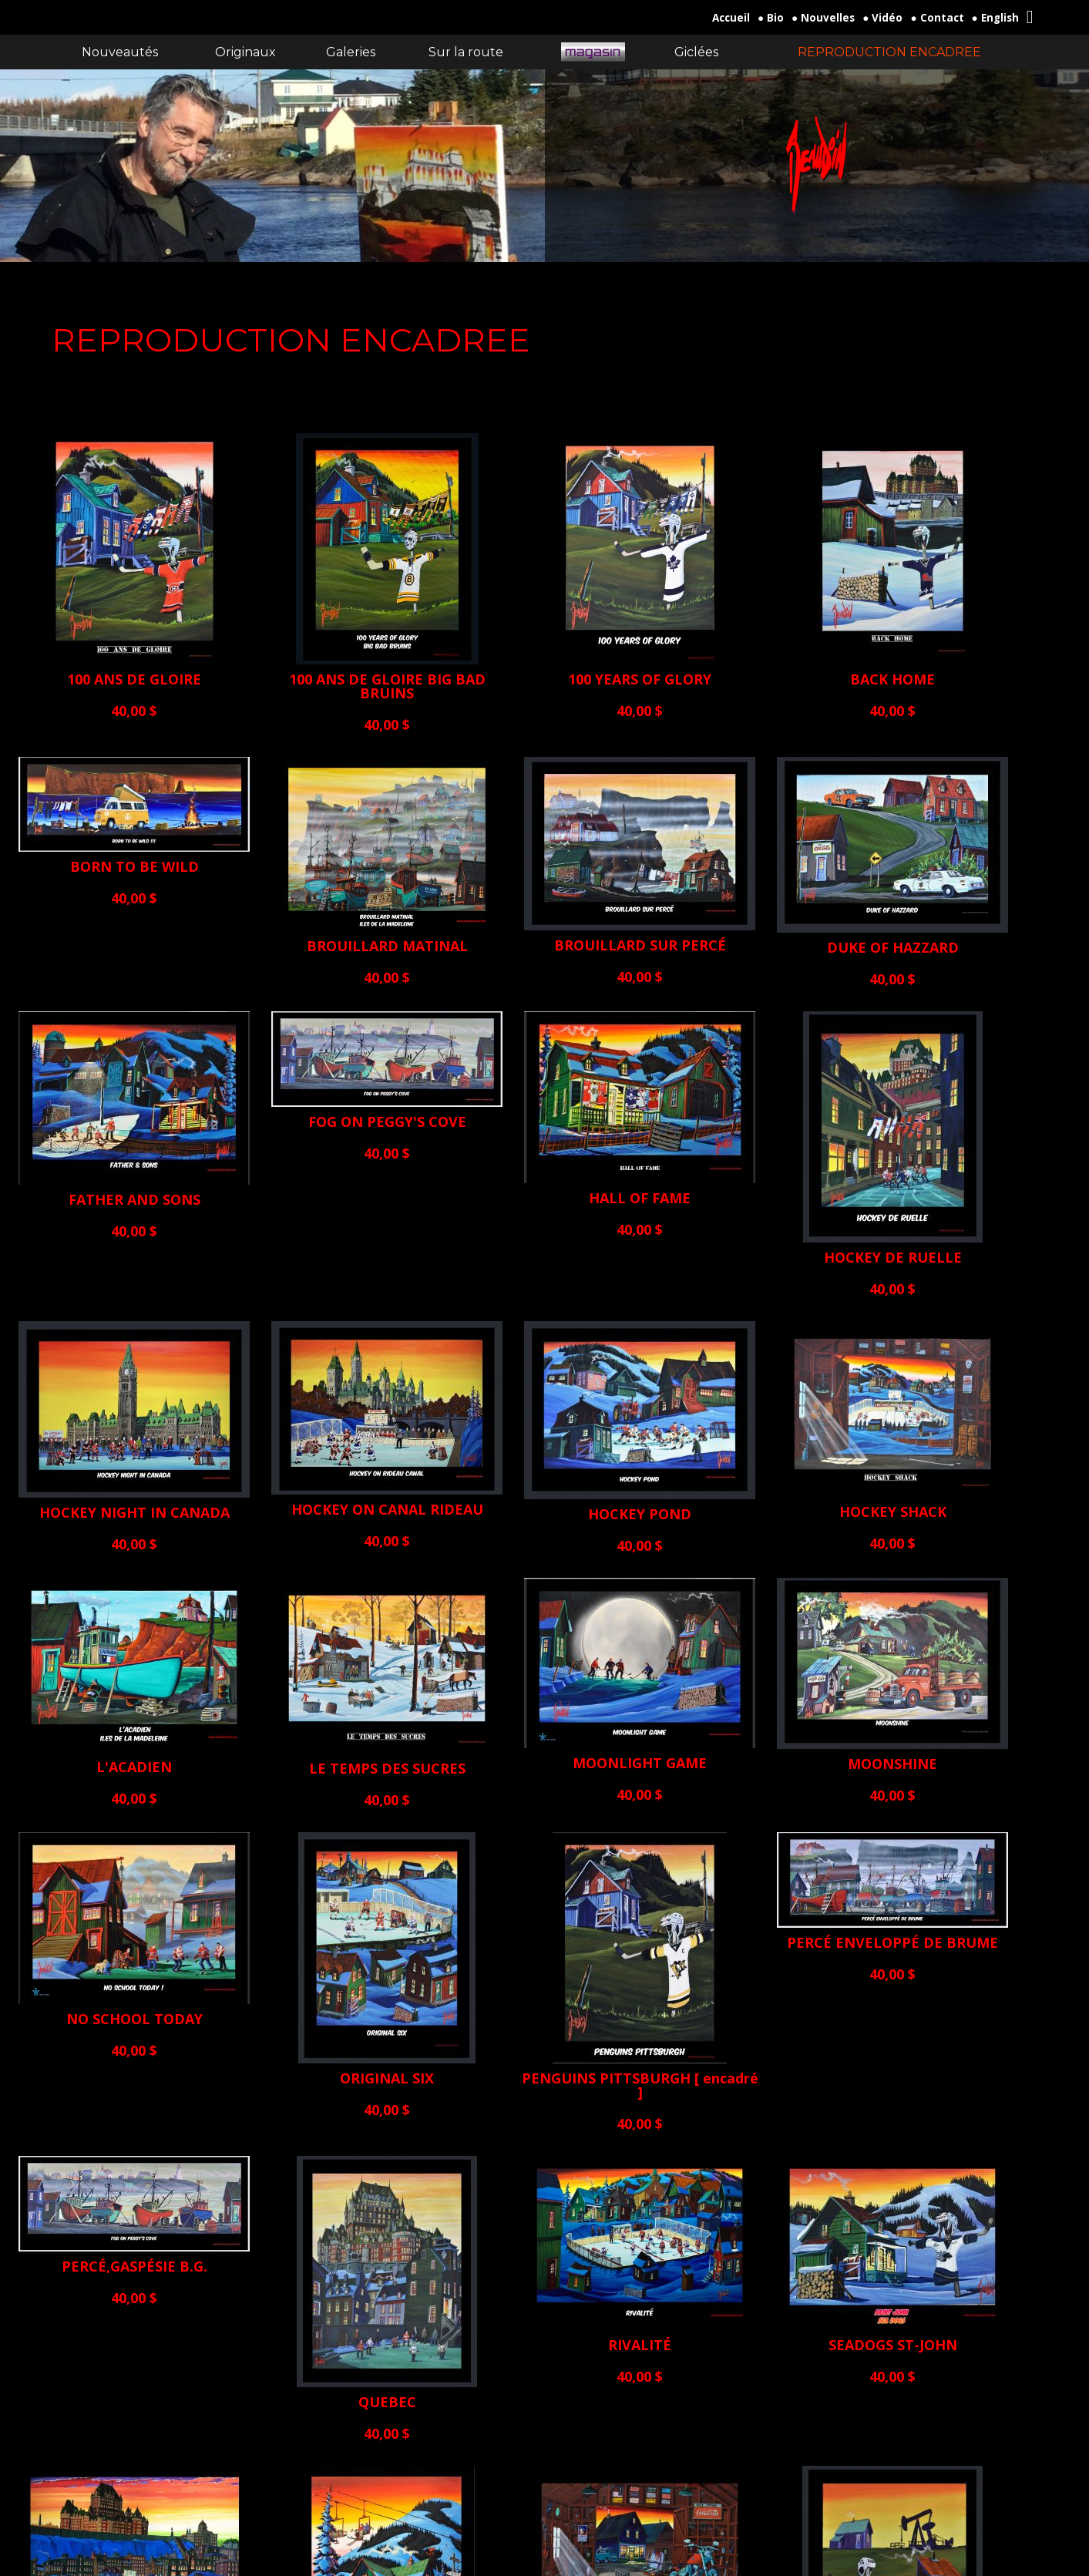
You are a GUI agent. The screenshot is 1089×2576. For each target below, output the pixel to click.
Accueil (731, 18)
